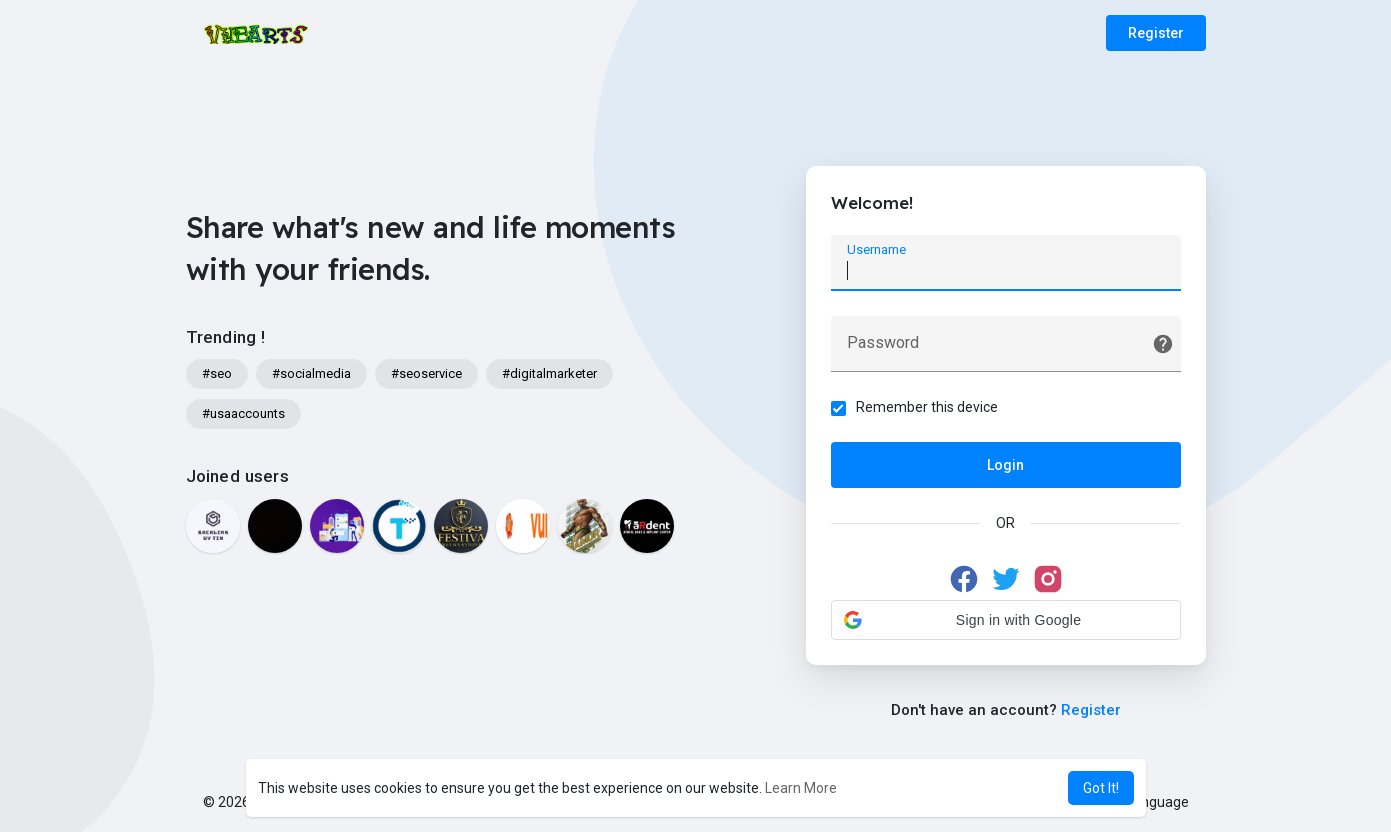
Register (1156, 33)
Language (1150, 802)
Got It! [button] (1101, 788)
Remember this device (927, 407)
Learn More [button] (801, 788)
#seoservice (426, 373)
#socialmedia (311, 373)
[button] (1006, 620)
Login (1005, 465)
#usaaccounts (243, 413)
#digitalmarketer (549, 373)
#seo (217, 373)
